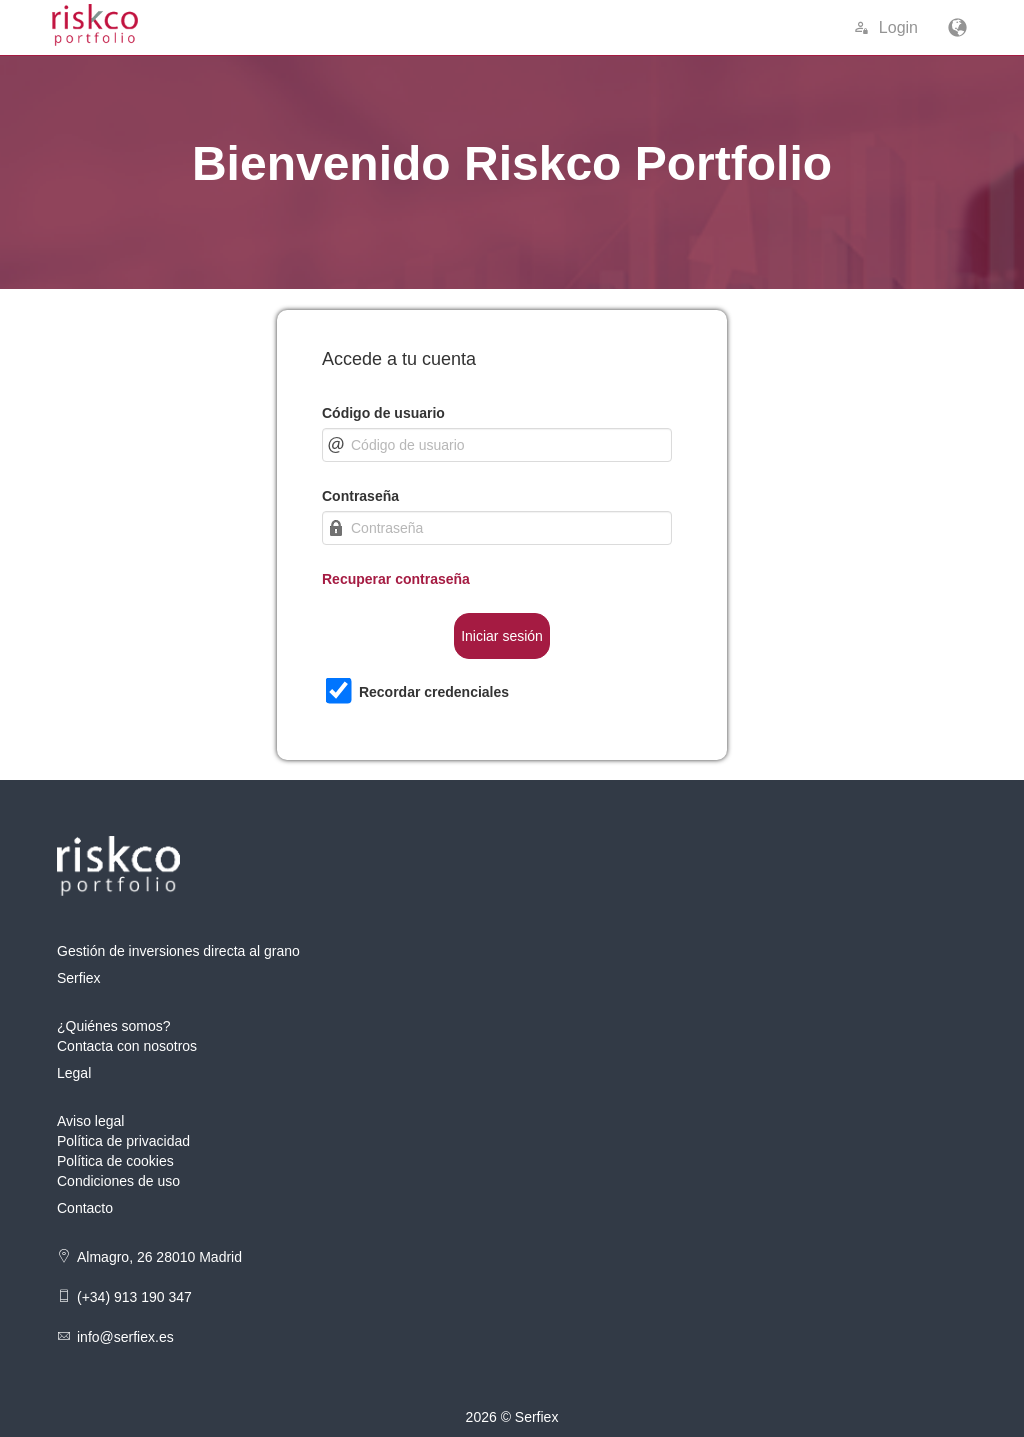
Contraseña (360, 496)
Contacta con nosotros (127, 1046)
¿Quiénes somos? (114, 1026)
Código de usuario (383, 413)
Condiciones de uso (118, 1181)
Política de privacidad (123, 1141)
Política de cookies (115, 1161)
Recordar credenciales (434, 692)
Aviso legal (90, 1121)
